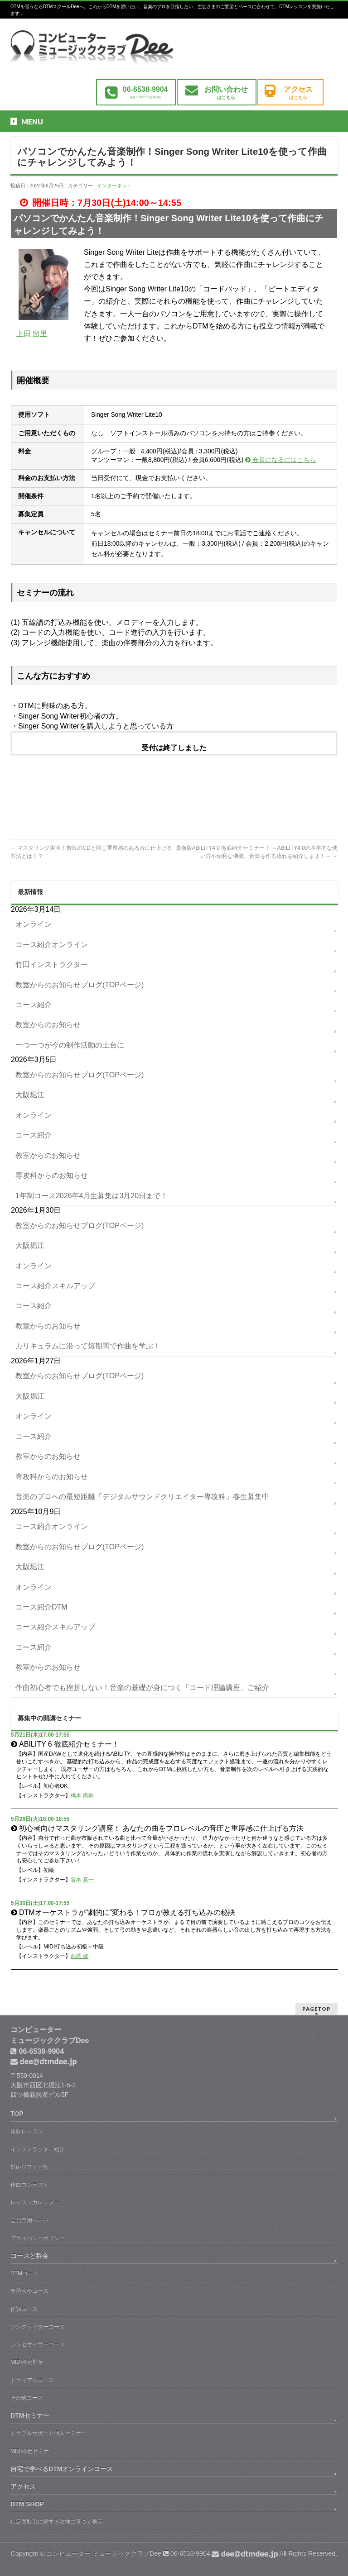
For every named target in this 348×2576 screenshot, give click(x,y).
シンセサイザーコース (37, 2344)
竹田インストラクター (51, 964)
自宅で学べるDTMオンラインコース (61, 2468)
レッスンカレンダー (34, 2202)
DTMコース (24, 2273)
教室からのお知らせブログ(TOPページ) (79, 985)
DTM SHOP (27, 2504)
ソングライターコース (37, 2327)
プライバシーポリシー (37, 2238)
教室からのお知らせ (48, 1024)
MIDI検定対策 (27, 2362)
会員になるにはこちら (280, 460)
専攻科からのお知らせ (51, 1175)
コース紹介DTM (41, 1607)
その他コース (26, 2398)
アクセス (23, 2486)
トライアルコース (32, 2380)
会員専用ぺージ (29, 2220)
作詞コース (24, 2309)
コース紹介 (33, 1005)
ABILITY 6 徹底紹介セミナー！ (69, 1744)
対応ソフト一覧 (29, 2167)
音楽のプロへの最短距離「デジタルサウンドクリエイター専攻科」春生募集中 (142, 1496)
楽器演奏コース (29, 2291)
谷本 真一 (82, 1879)
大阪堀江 (29, 1095)
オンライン (33, 924)
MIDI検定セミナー (32, 2451)
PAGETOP (316, 2009)
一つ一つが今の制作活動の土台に (69, 1045)
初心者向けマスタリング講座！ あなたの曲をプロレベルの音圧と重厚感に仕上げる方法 (161, 1828)
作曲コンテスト (29, 2184)
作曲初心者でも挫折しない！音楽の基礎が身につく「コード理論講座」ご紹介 (142, 1687)
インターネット (114, 185)
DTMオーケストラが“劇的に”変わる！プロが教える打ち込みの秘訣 (127, 1912)
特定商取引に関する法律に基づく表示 (56, 2522)
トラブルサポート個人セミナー (48, 2433)
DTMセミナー (29, 2415)
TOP (17, 2113)
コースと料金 (29, 2255)
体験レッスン (26, 2131)
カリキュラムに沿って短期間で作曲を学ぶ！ (87, 1346)
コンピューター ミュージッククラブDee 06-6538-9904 (162, 2553)
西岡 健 (79, 1956)
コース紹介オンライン (51, 944)
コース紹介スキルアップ (55, 1286)
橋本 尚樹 (82, 1795)
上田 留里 (31, 334)
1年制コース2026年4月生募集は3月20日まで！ (91, 1196)
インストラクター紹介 (37, 2149)
